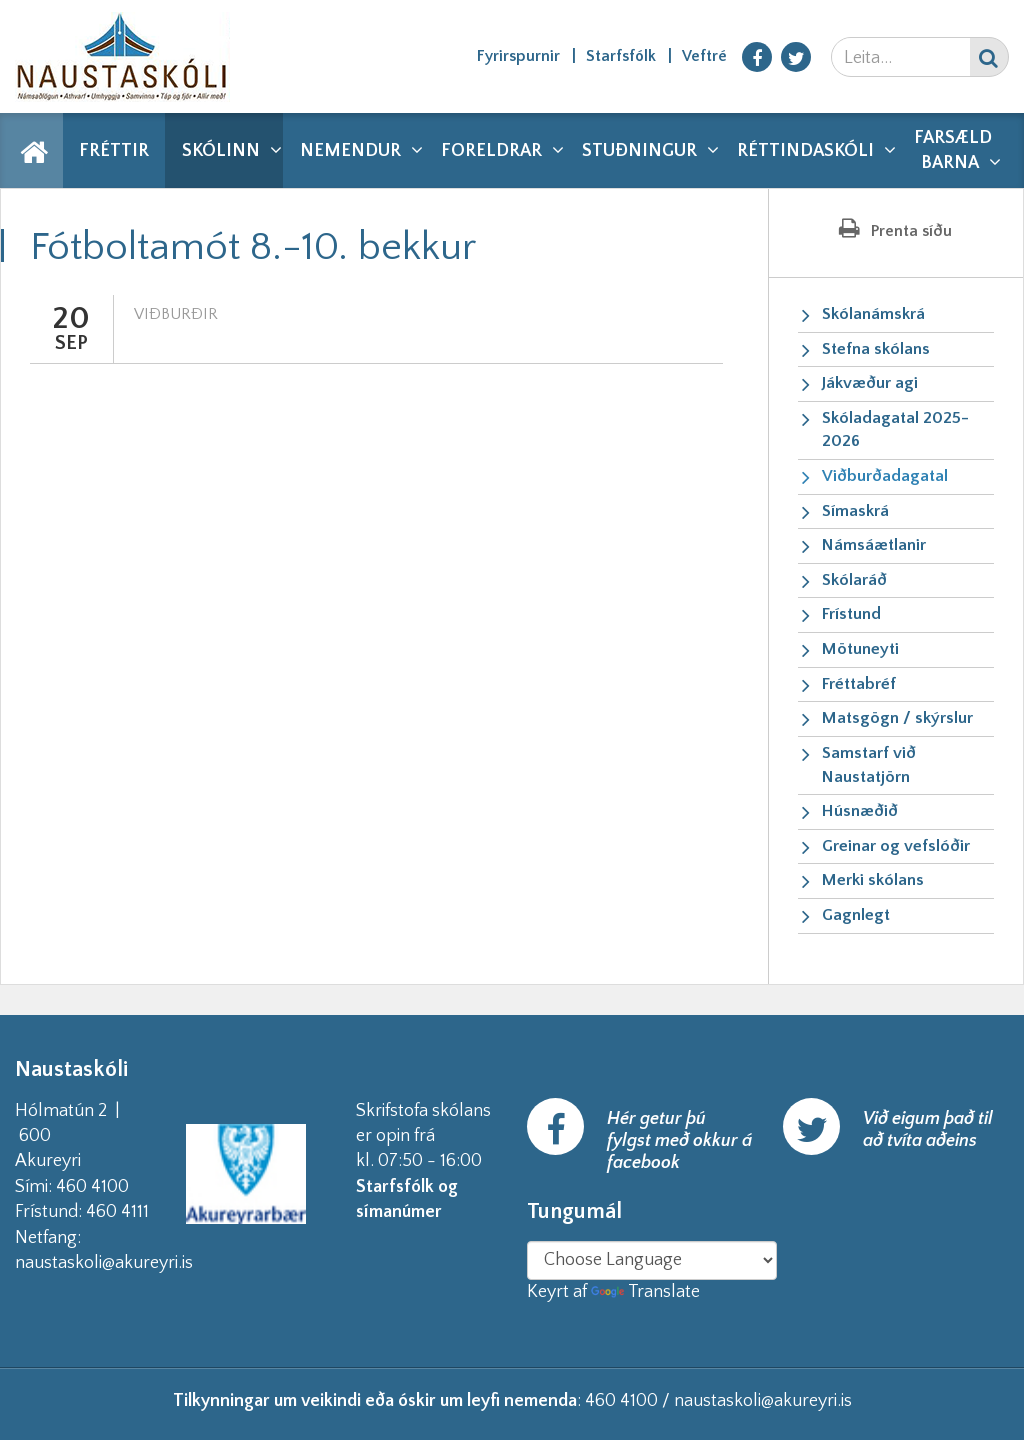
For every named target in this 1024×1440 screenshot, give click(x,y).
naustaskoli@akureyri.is (136, 1263)
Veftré (704, 56)
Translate (645, 1292)
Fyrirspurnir (518, 56)
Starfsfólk (621, 56)
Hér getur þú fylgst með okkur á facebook (679, 1141)
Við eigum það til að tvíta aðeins (928, 1130)
